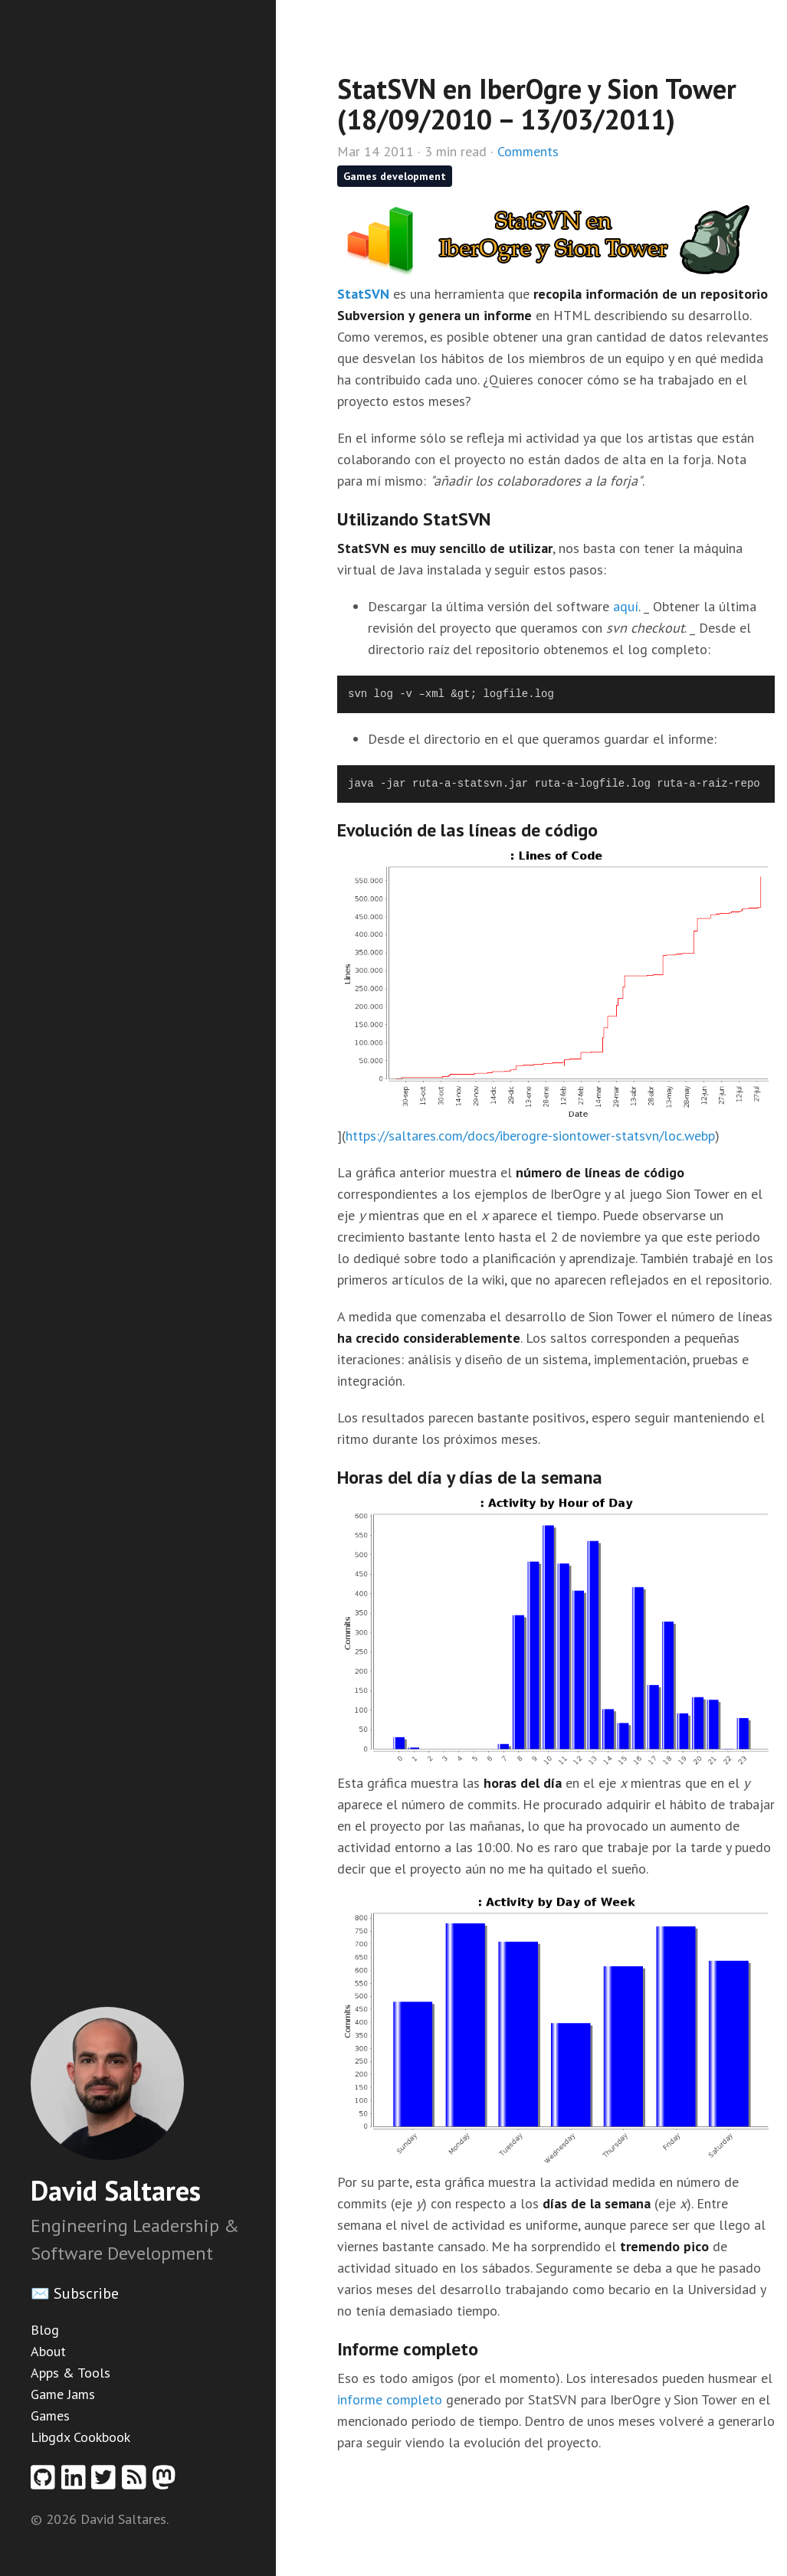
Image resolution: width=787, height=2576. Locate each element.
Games (50, 2415)
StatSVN (363, 294)
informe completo (389, 2399)
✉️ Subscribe (75, 2293)
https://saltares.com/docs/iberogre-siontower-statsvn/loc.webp (530, 1135)
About (48, 2351)
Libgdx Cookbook (80, 2437)
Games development (394, 176)
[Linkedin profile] (76, 2482)
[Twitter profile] (106, 2482)
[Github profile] (46, 2482)
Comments (528, 151)
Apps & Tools (70, 2372)
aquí (625, 606)
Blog (45, 2330)
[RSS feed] (137, 2482)
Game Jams (63, 2394)
